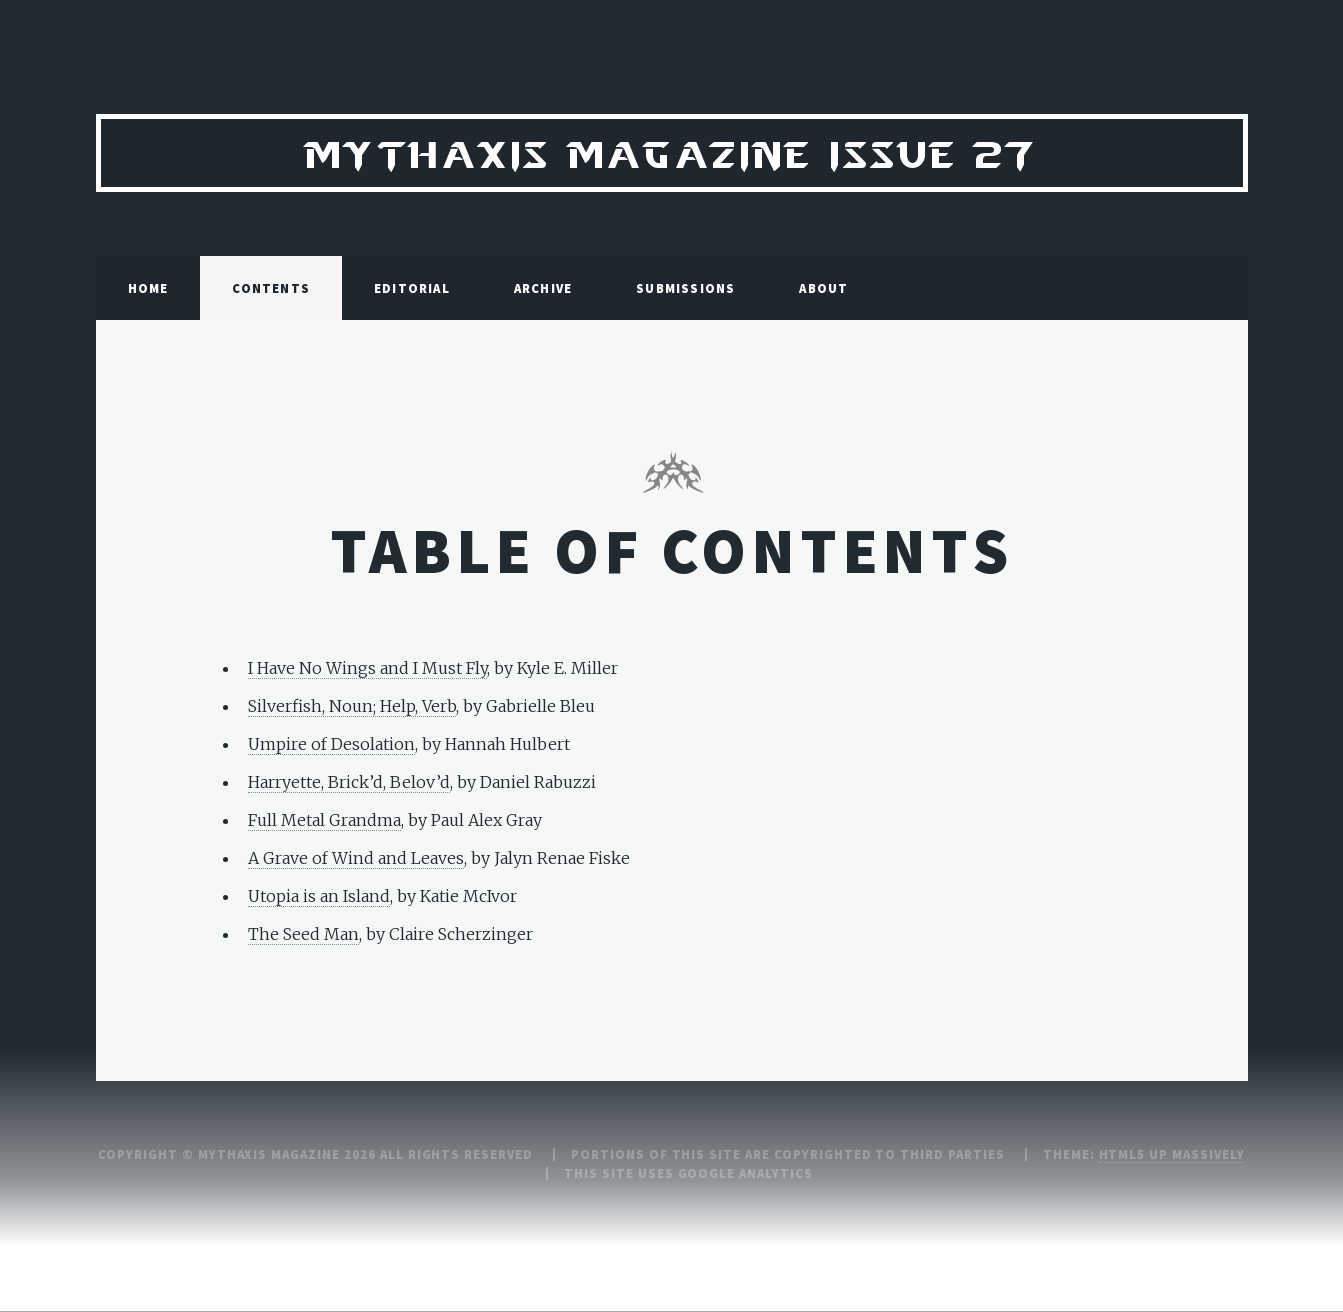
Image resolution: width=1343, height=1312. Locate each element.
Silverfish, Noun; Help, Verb (352, 706)
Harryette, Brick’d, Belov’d (349, 782)
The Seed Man (303, 934)
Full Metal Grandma (324, 820)
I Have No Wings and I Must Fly (367, 668)
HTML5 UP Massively (1172, 1154)
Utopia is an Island (319, 896)
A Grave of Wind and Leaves (356, 858)
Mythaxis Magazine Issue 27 (671, 152)
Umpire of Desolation (331, 744)
